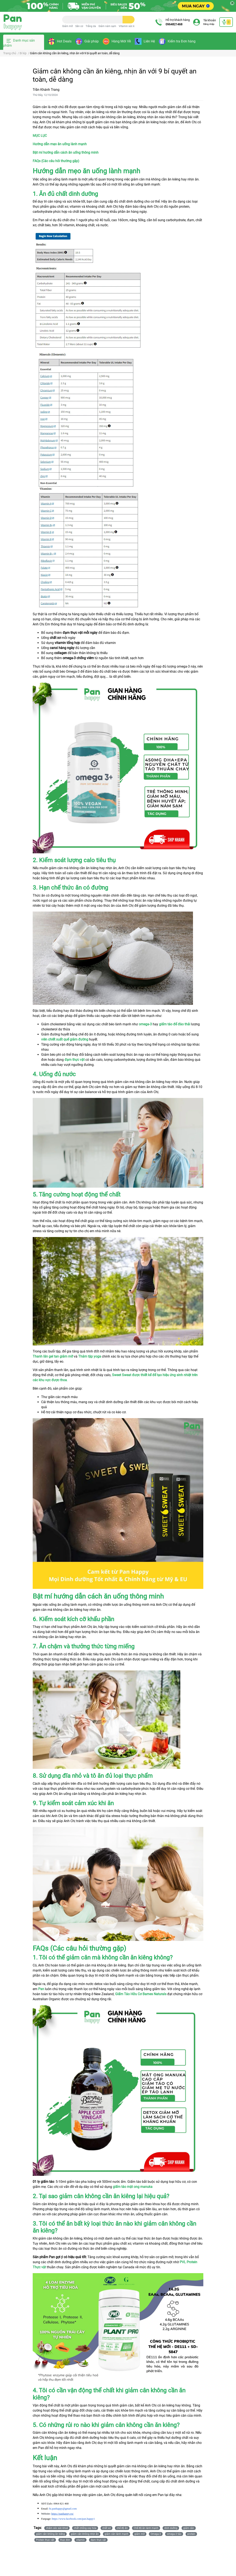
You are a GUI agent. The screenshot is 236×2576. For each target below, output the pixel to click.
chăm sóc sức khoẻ (57, 2528)
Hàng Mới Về (121, 41)
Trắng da (91, 26)
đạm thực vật (98, 2539)
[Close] (232, 3)
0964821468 (174, 24)
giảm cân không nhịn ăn (85, 2534)
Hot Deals (64, 41)
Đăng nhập (208, 24)
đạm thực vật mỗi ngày (80, 633)
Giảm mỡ (67, 26)
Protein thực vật (45, 2539)
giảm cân (188, 2528)
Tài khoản (209, 20)
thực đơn (65, 2539)
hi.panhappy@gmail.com (63, 2508)
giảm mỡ (139, 2534)
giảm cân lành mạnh (116, 2534)
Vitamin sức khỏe (129, 26)
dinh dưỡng (170, 2528)
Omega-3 (156, 2534)
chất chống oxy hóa (85, 2528)
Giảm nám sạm (107, 26)
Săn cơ (79, 26)
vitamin (80, 2539)
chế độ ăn (122, 2528)
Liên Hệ (149, 41)
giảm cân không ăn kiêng (50, 2534)
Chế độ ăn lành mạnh (146, 2528)
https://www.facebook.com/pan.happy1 (73, 2518)
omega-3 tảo (174, 2534)
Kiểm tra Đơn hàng (182, 41)
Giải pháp (91, 41)
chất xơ (106, 2528)
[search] (129, 19)
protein (191, 2534)
